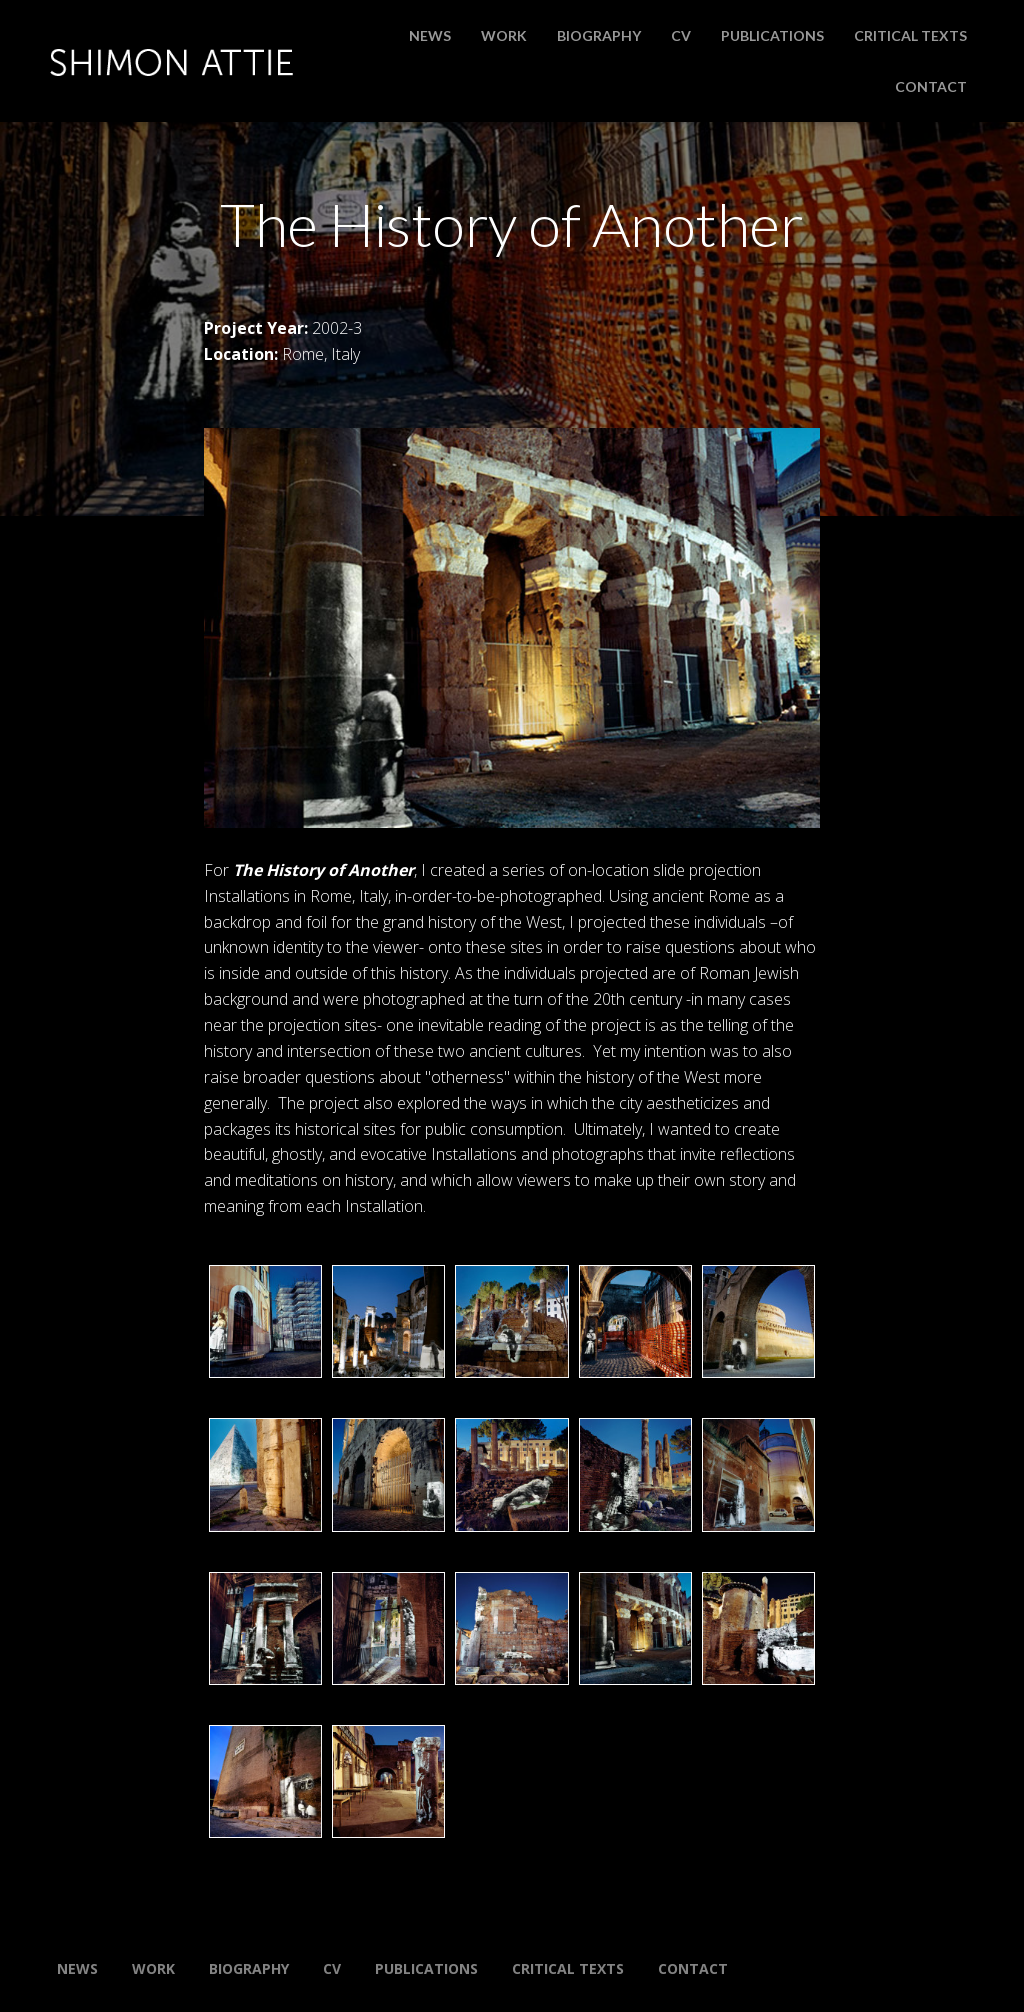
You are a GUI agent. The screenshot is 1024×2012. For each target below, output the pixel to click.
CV (681, 35)
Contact (931, 86)
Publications (772, 35)
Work (504, 35)
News (430, 35)
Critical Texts (910, 35)
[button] (265, 1321)
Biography (599, 35)
